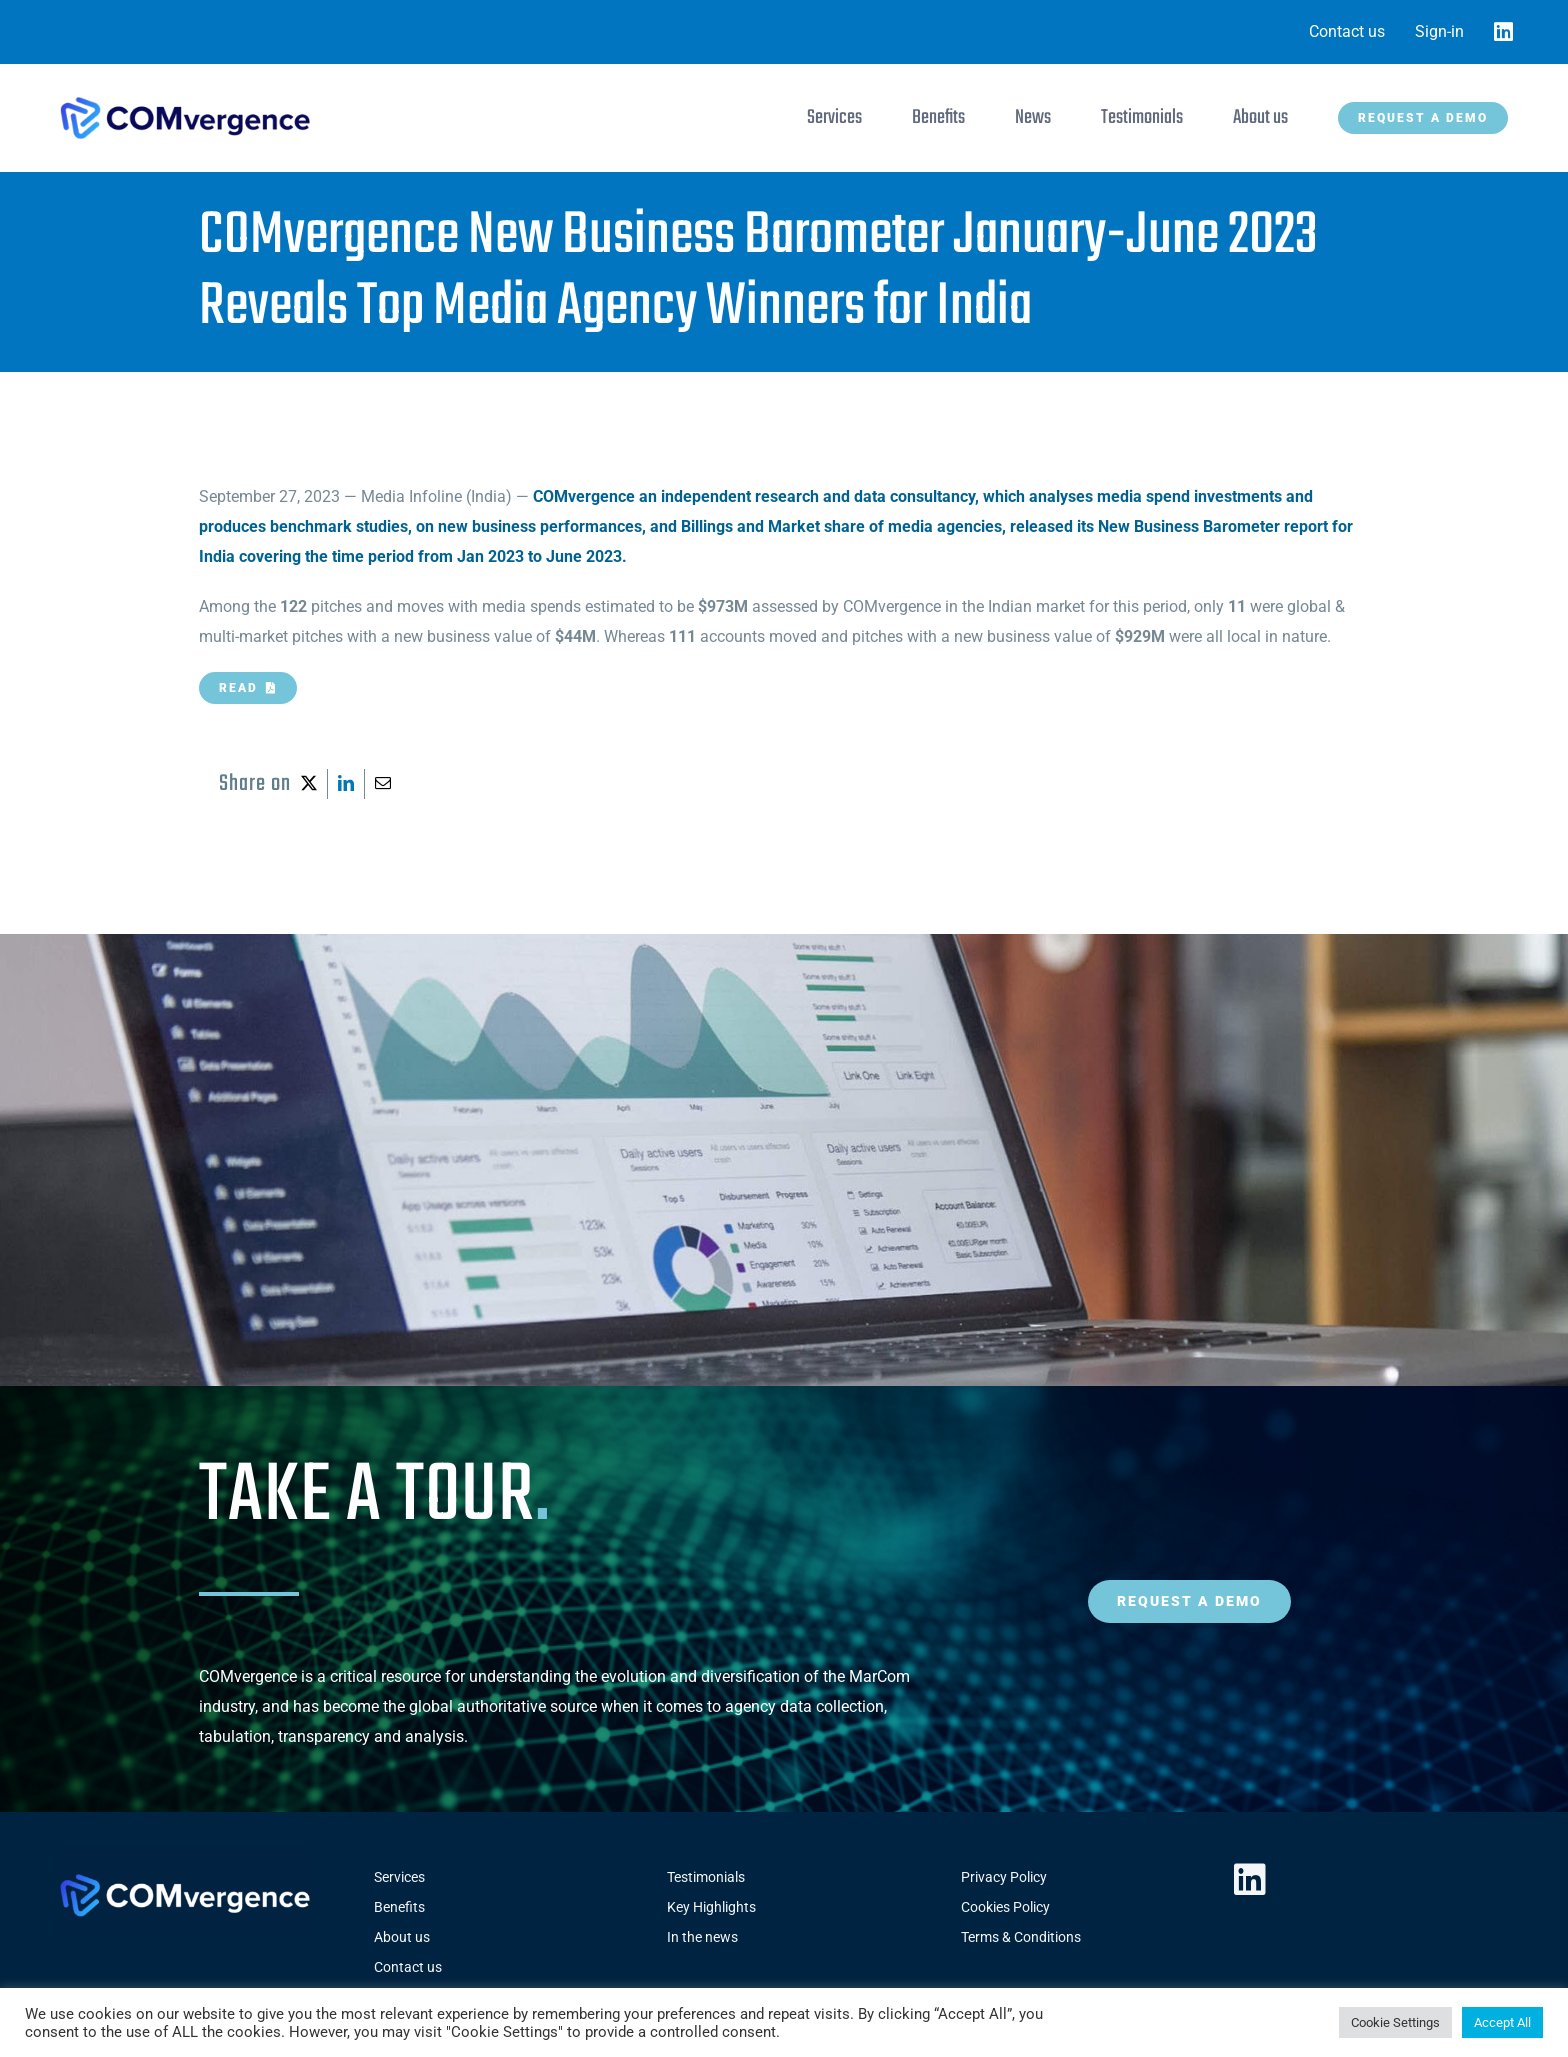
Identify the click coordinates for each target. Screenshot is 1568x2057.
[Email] (383, 784)
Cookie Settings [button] (1395, 2022)
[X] (309, 784)
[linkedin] (1250, 1880)
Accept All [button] (1502, 2022)
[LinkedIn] (346, 784)
